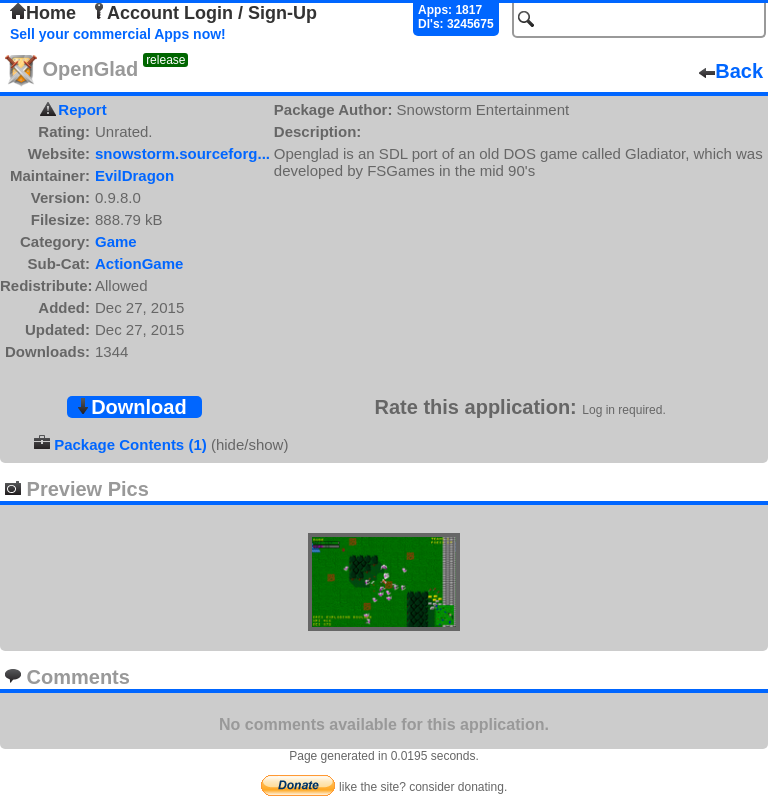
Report (82, 109)
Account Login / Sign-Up (204, 13)
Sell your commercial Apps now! (118, 34)
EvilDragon (134, 175)
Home (43, 13)
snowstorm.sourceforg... (182, 153)
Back (731, 71)
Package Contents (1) (130, 444)
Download (131, 407)
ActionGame (139, 263)
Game (116, 241)
